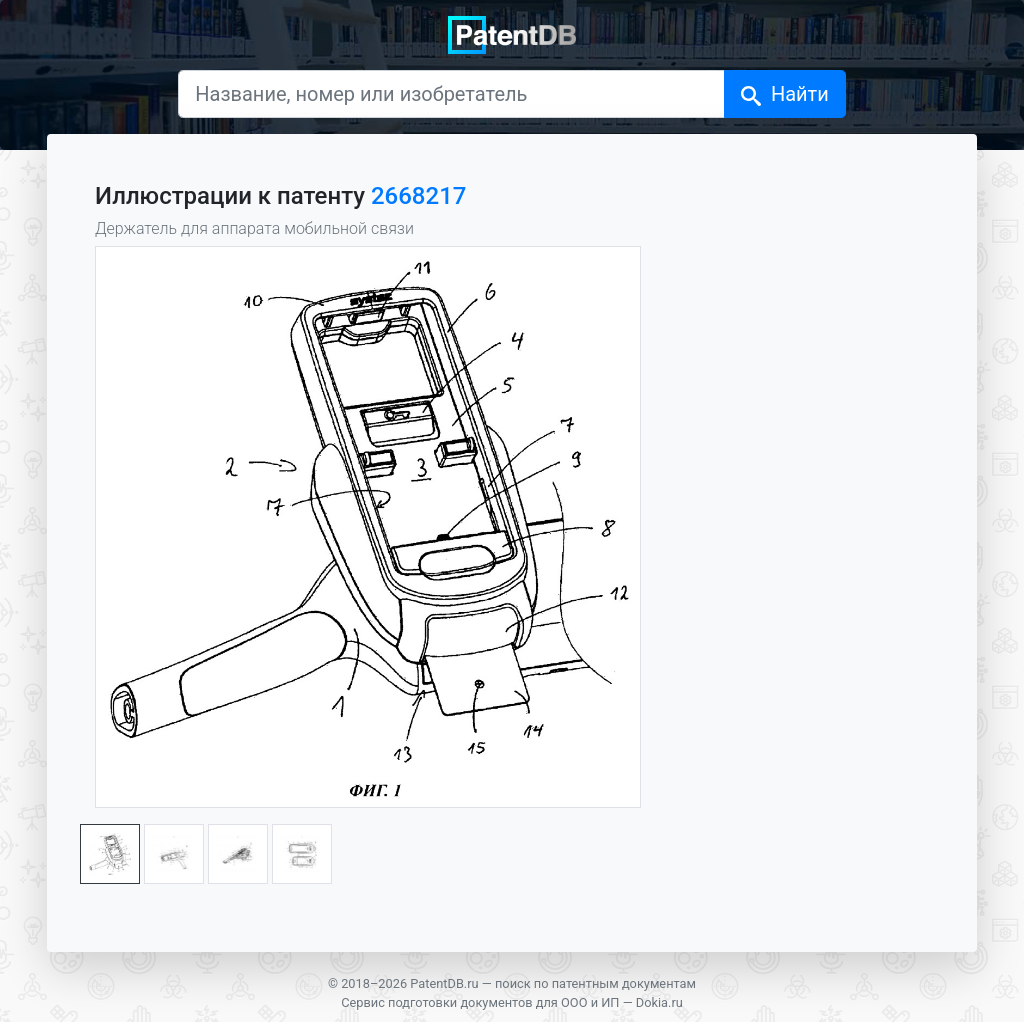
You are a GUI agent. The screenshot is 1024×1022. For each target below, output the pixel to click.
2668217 (418, 196)
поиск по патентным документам (595, 983)
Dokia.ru (659, 1002)
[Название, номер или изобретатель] (451, 94)
